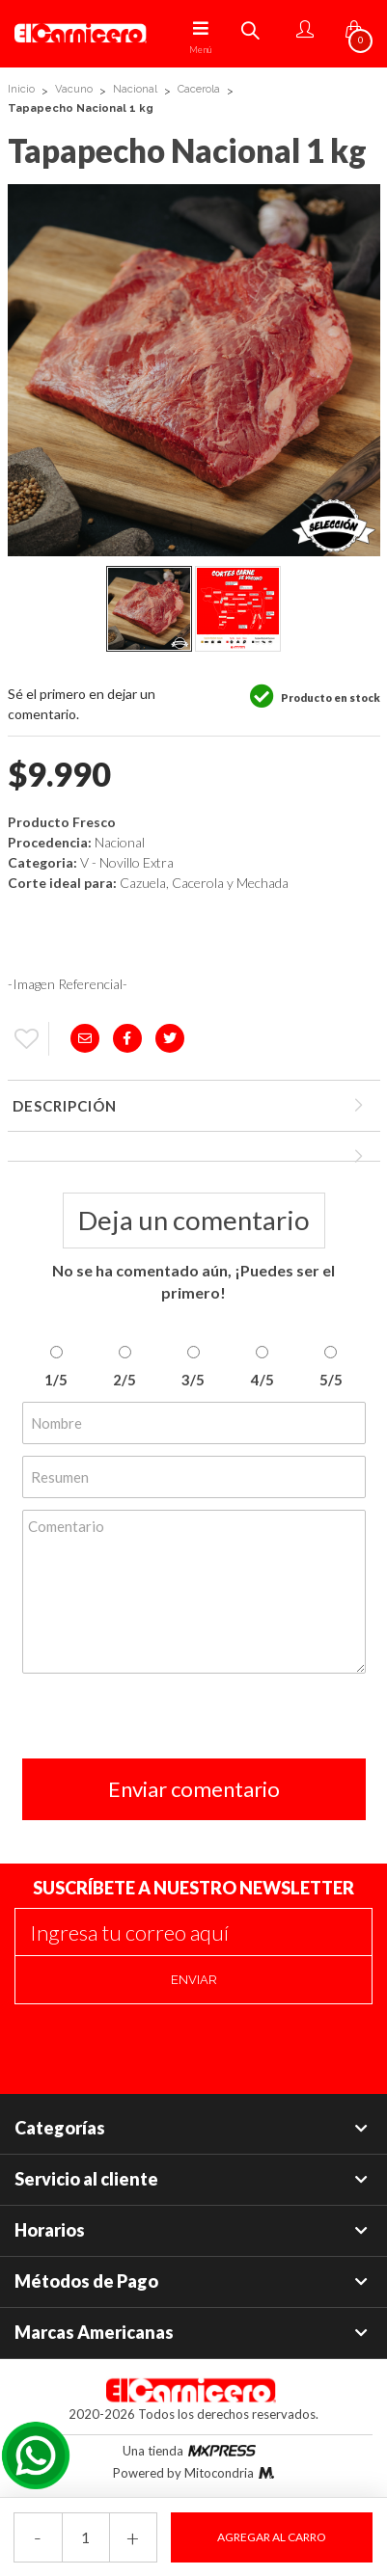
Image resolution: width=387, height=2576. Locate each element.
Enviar (194, 1979)
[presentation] (169, 1720)
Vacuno (74, 89)
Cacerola (199, 89)
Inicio (21, 89)
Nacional (135, 89)
